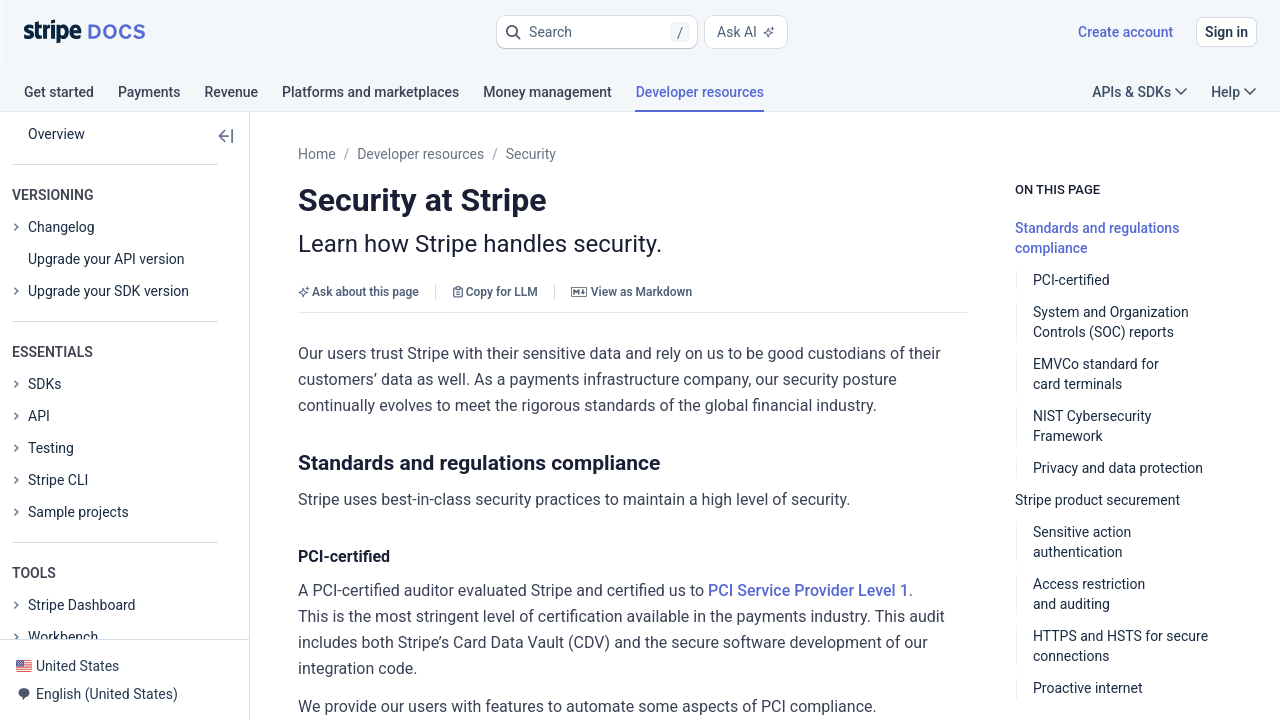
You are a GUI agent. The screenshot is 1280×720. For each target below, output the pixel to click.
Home (317, 154)
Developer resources (420, 154)
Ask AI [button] (746, 32)
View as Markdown (631, 292)
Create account (1125, 32)
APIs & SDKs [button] (1139, 92)
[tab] (71, 95)
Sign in (1226, 32)
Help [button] (1233, 92)
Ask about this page (358, 292)
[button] (597, 32)
